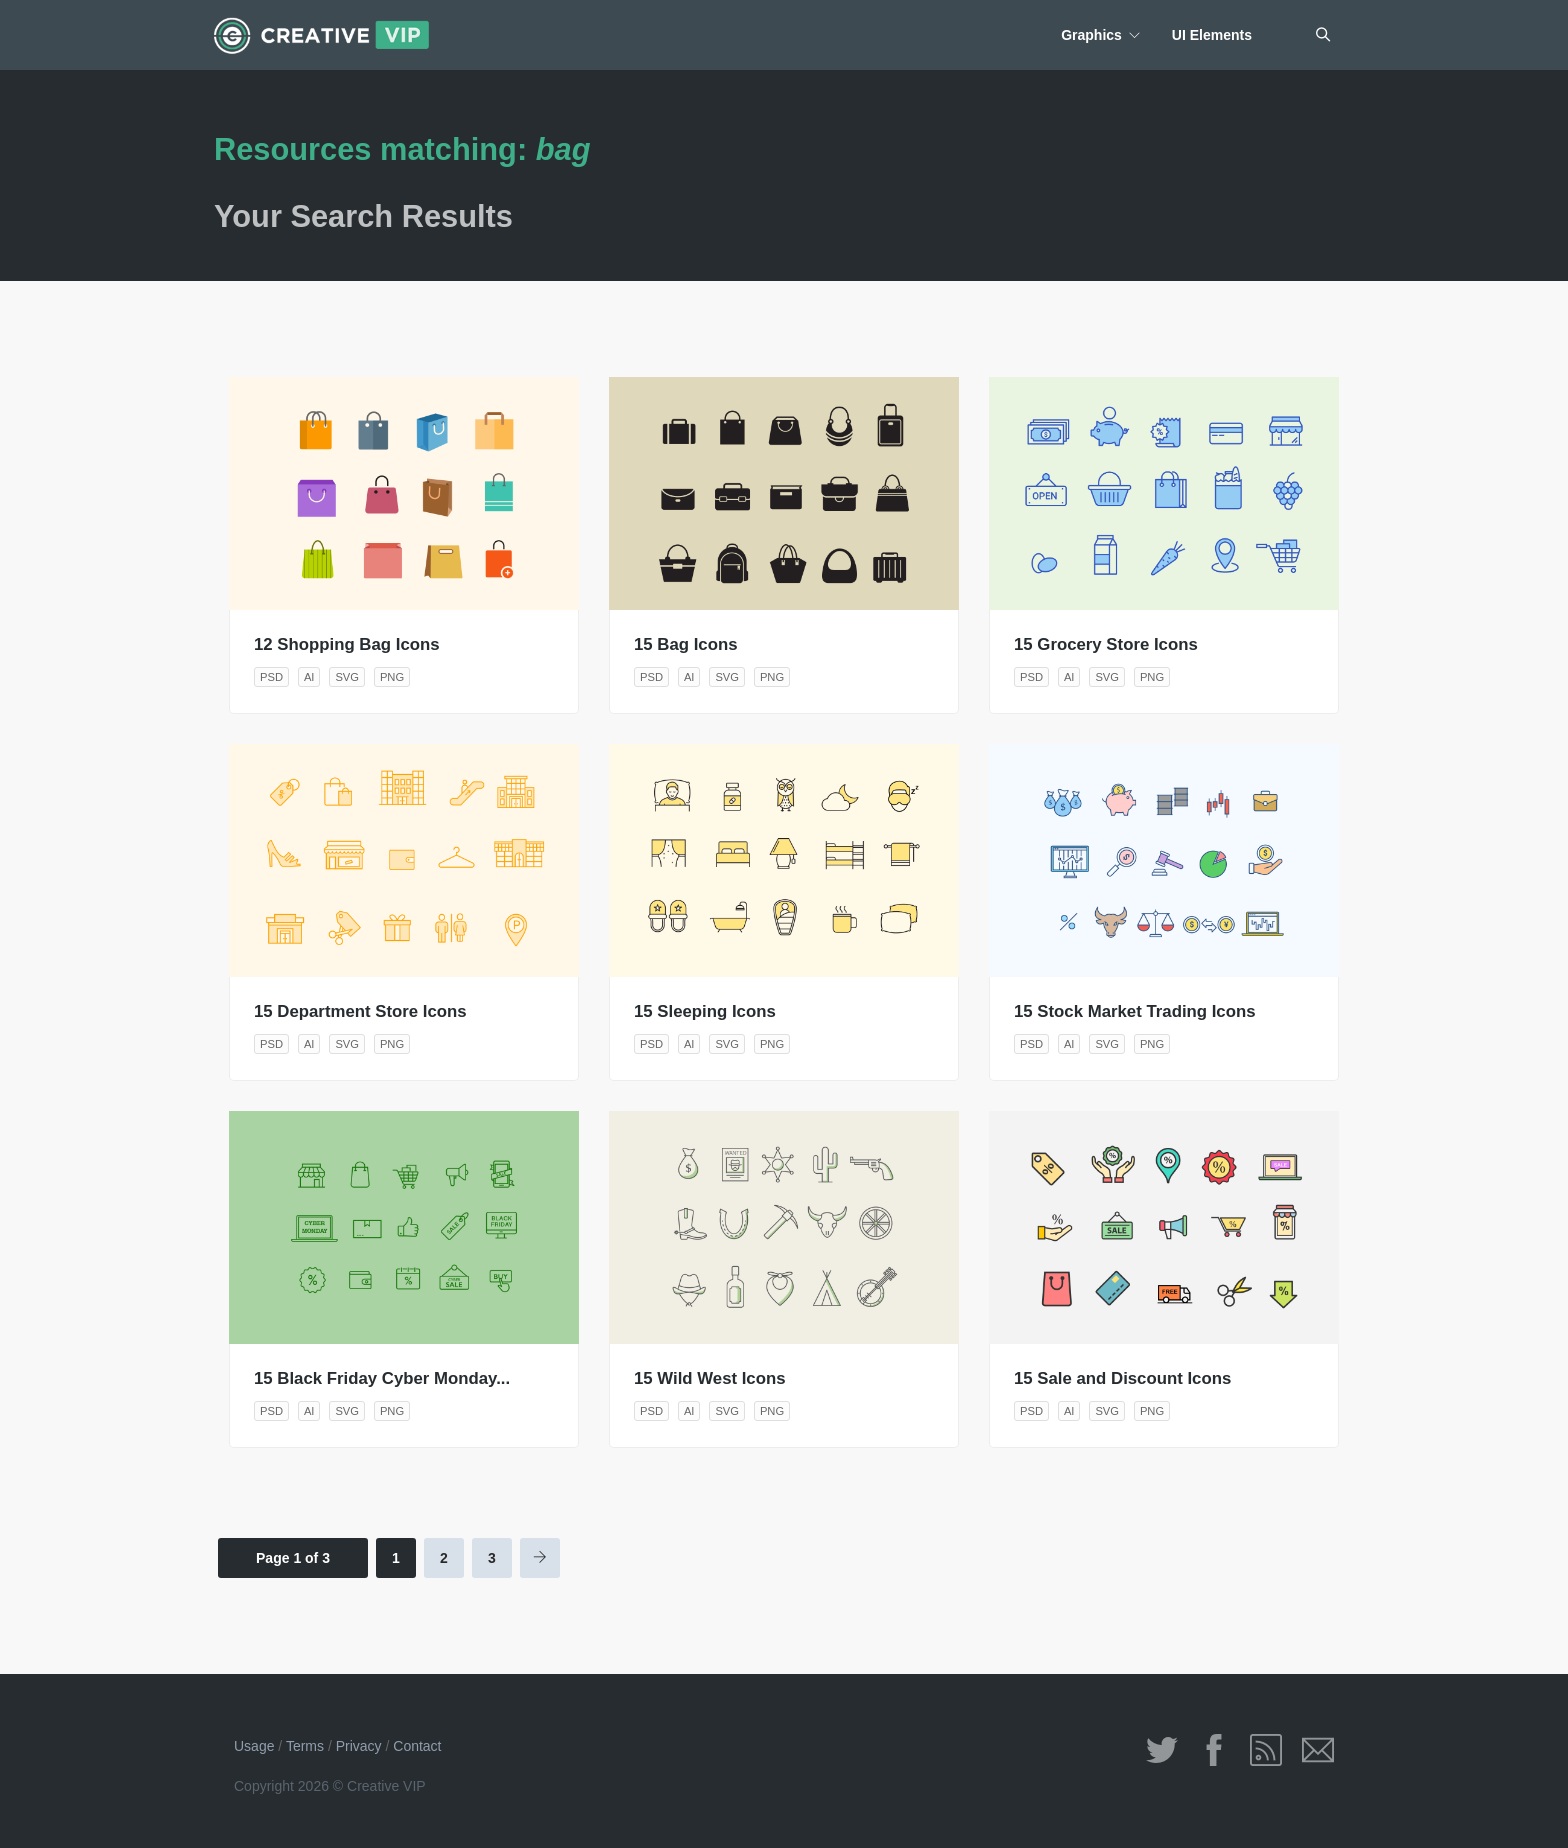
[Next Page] (540, 1558)
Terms (305, 1746)
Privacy (359, 1746)
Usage (254, 1746)
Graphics (1091, 35)
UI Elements (1212, 35)
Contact (417, 1746)
